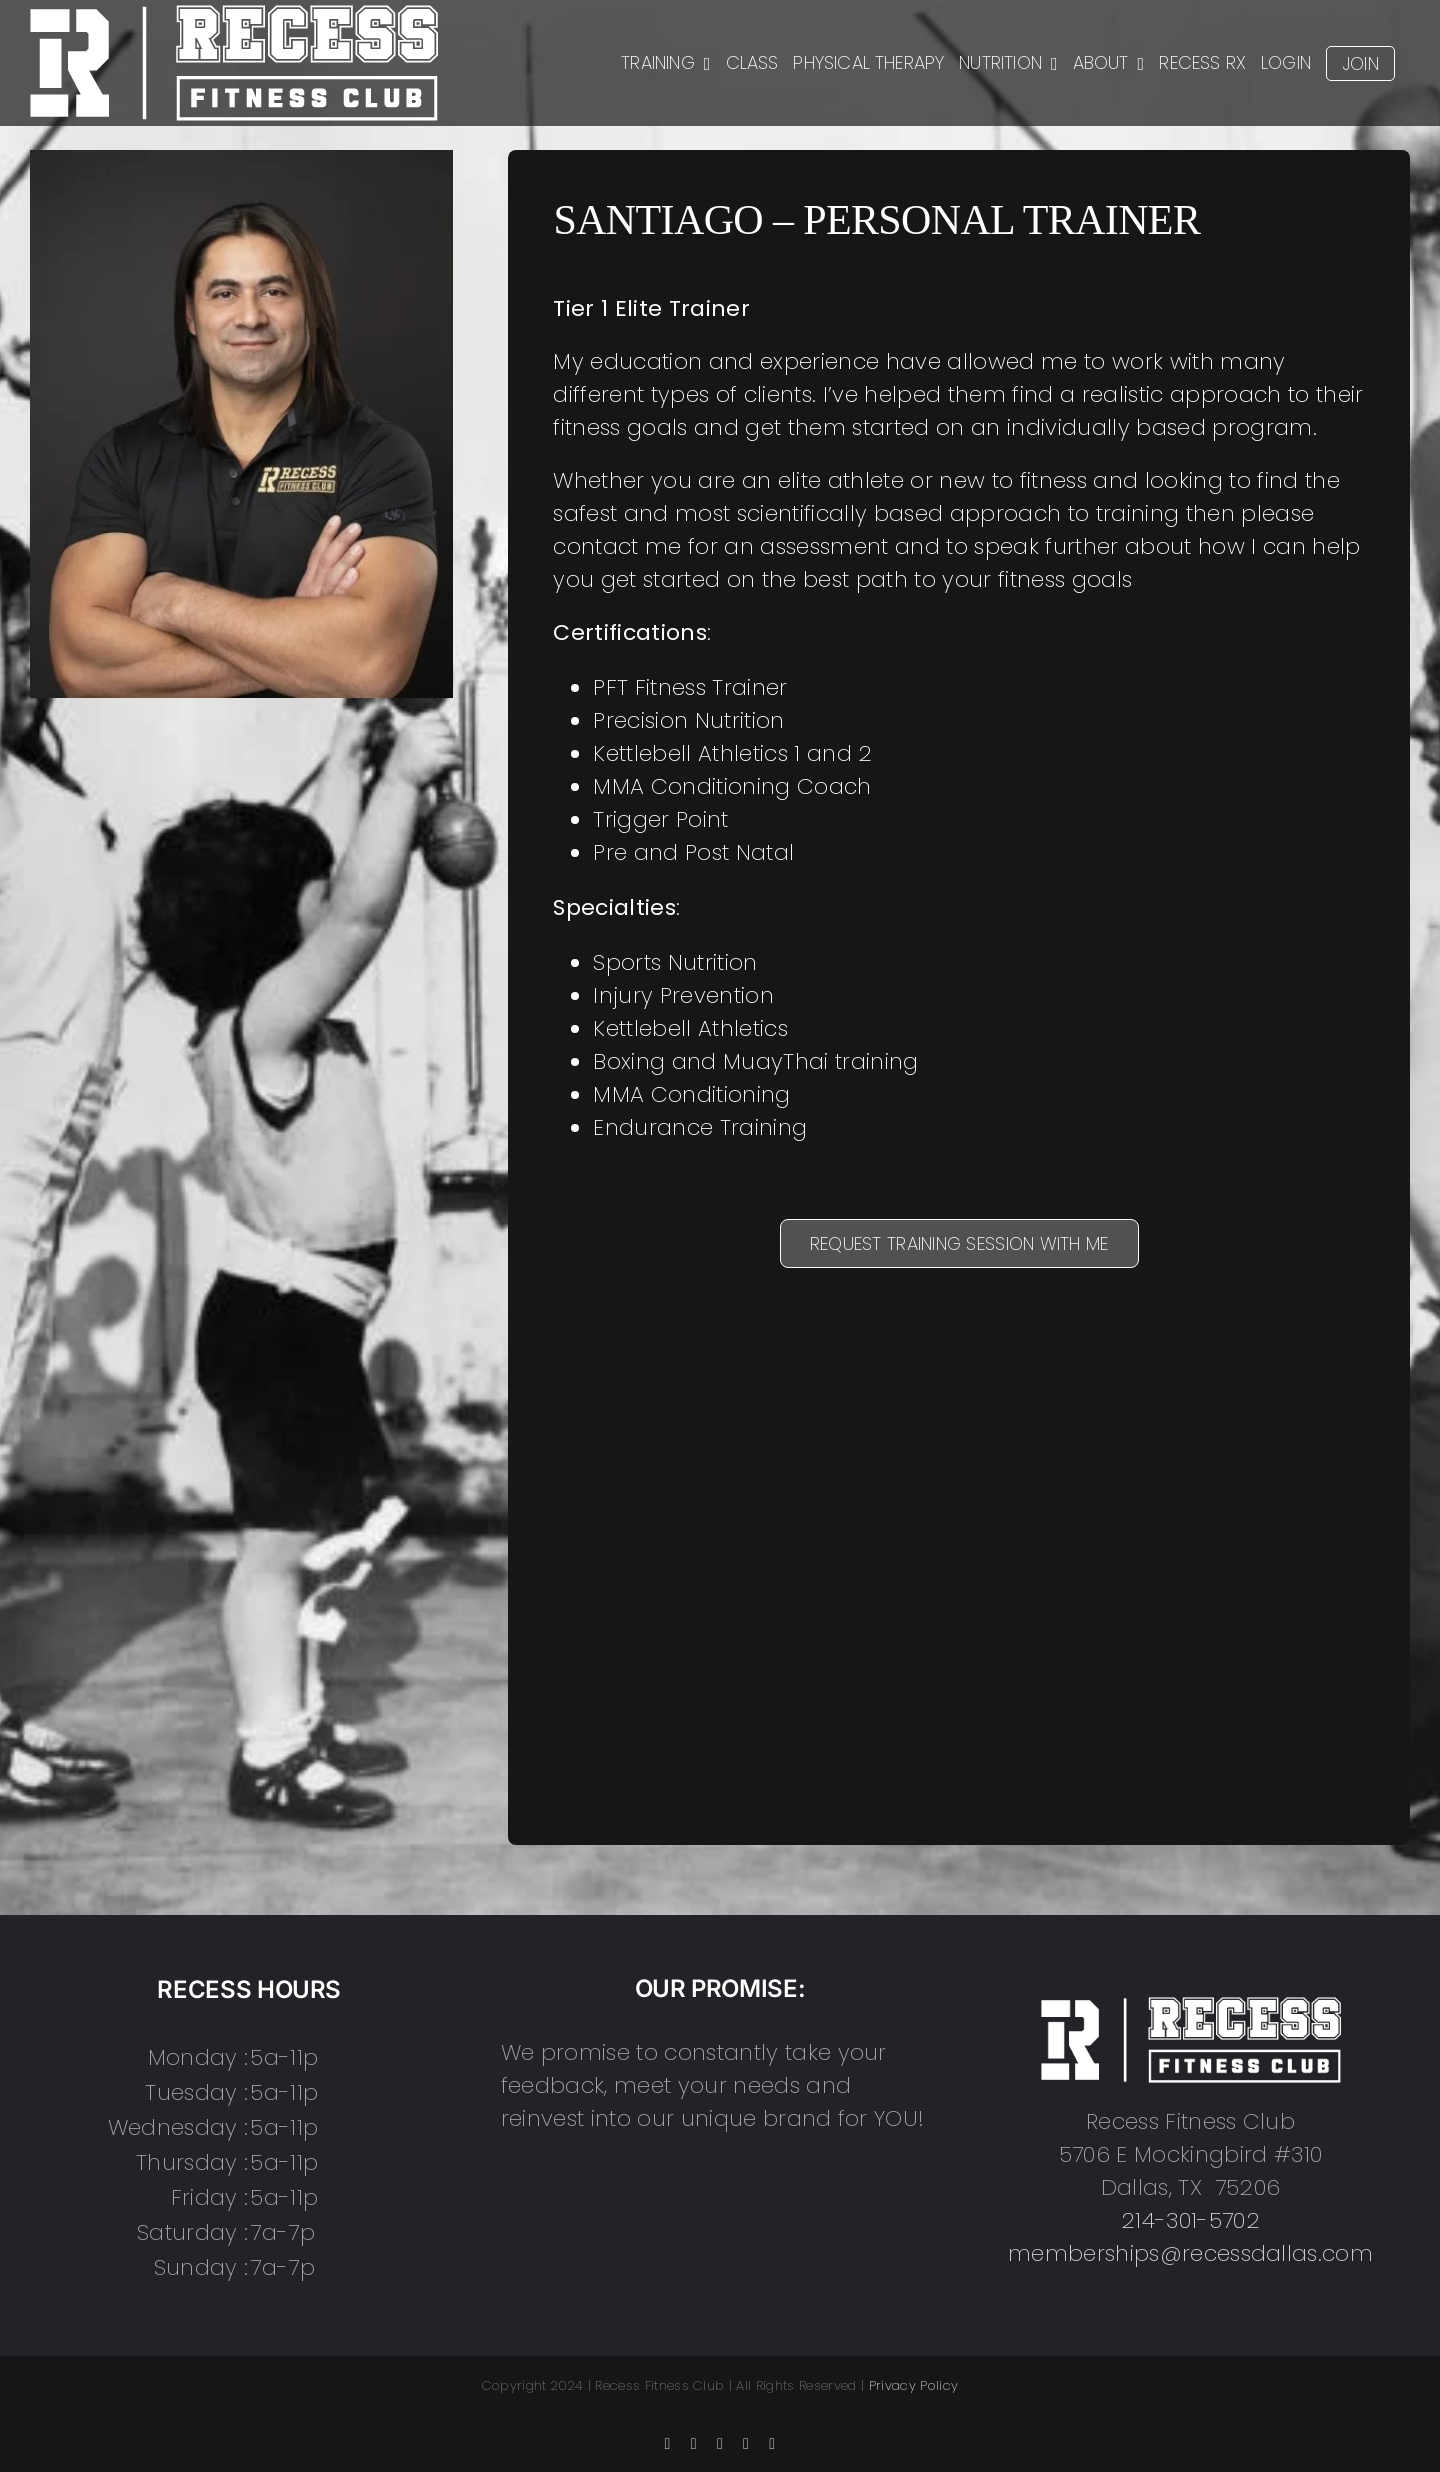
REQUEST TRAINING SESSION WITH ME (959, 1243)
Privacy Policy (914, 2385)
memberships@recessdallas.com (1190, 2253)
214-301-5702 (1190, 2220)
